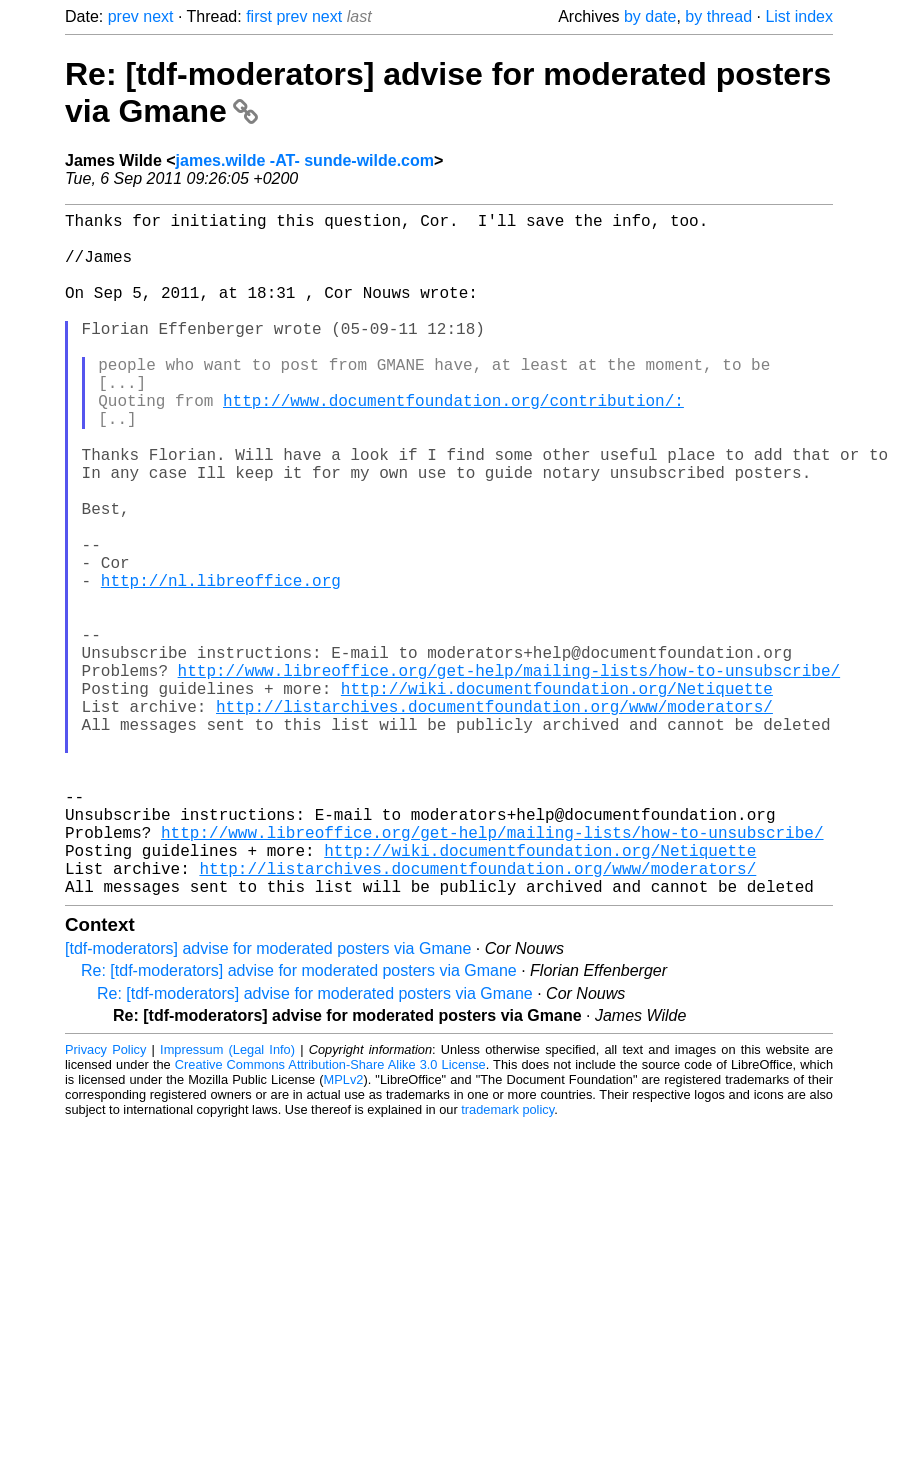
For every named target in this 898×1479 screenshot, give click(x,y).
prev (123, 16)
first (259, 16)
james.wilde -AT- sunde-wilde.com (305, 160)
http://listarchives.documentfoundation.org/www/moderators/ (494, 818)
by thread (718, 16)
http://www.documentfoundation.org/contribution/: (453, 444)
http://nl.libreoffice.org (221, 664)
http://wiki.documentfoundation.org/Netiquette (557, 796)
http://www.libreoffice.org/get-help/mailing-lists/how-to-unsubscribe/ (509, 774)
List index (799, 16)
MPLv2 (344, 1231)
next (158, 16)
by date (650, 16)
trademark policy (507, 1261)
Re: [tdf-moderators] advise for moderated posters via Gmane (299, 1122)
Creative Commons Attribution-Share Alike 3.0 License (330, 1216)
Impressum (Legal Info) (227, 1201)
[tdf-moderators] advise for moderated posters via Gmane (268, 1100)
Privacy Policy (105, 1201)
